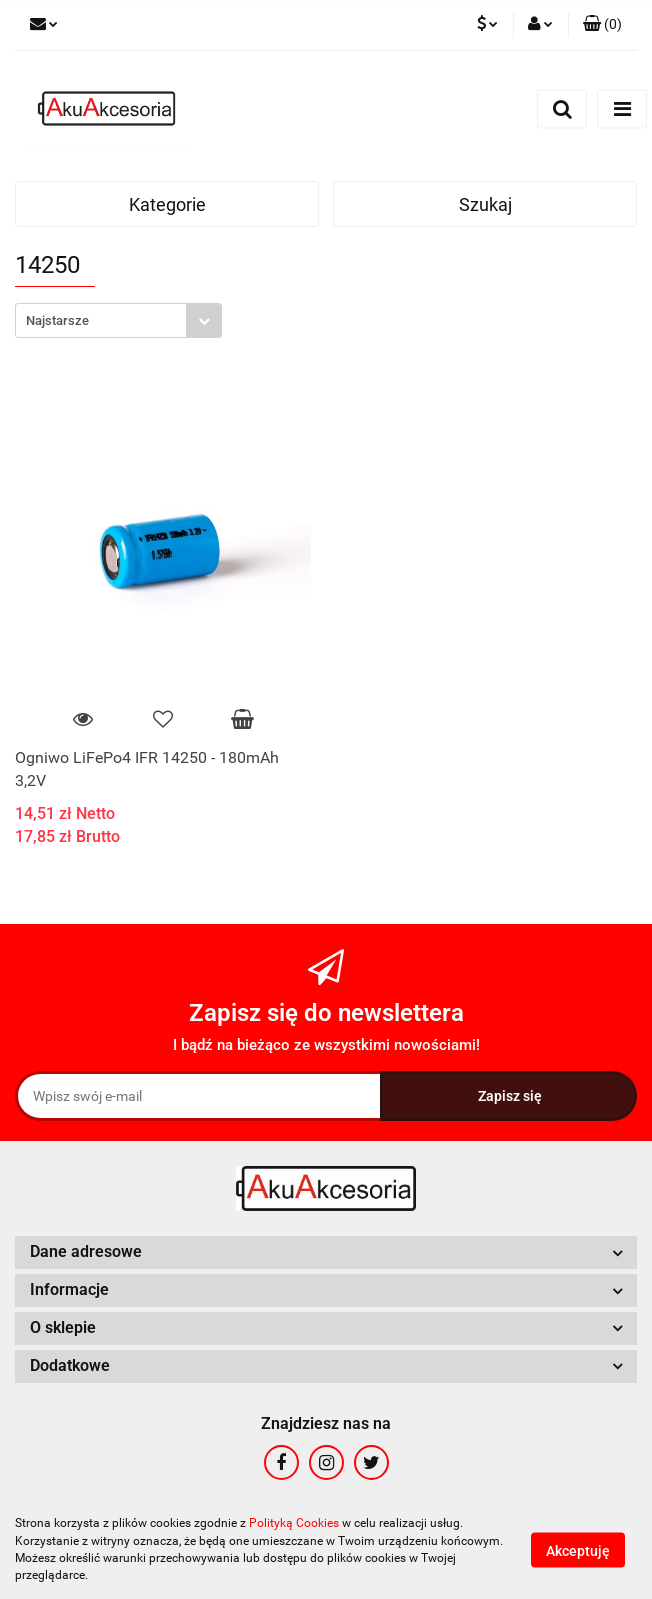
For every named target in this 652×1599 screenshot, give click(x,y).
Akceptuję (578, 1550)
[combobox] (118, 320)
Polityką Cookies (294, 1523)
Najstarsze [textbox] (57, 320)
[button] (602, 25)
